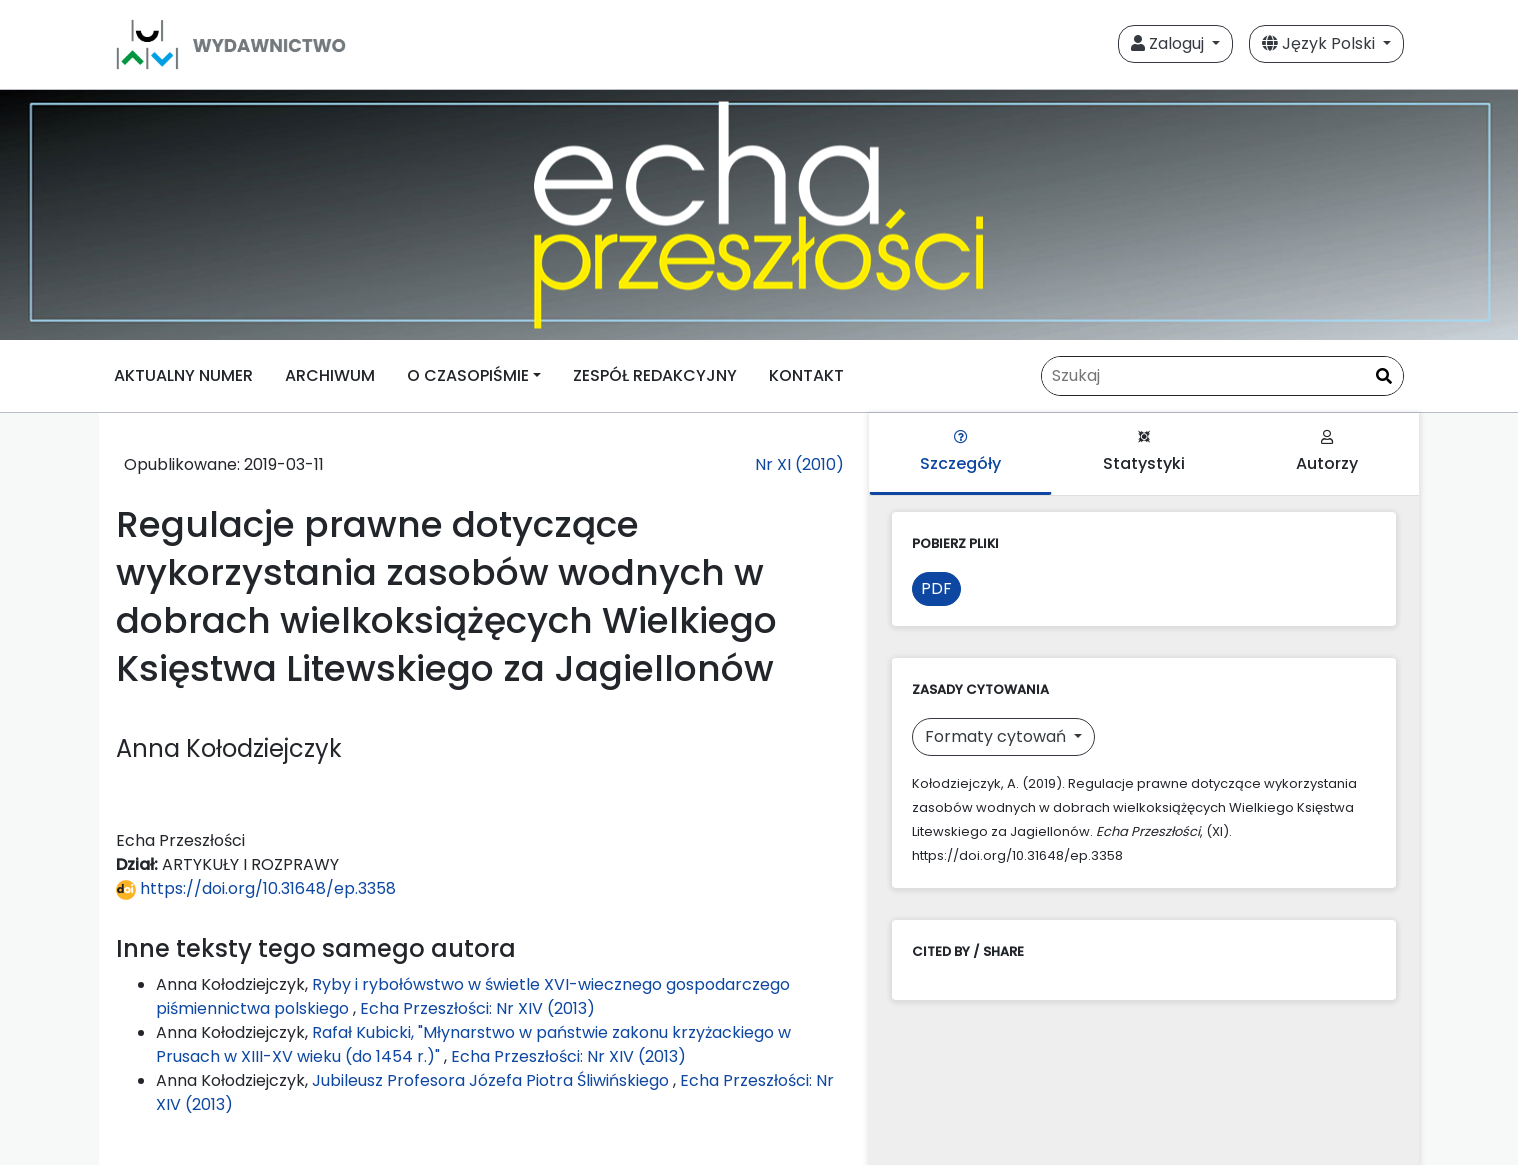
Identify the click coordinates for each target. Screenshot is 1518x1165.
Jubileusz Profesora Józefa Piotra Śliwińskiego (492, 1080)
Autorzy (1327, 452)
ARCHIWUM (330, 375)
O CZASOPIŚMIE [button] (468, 375)
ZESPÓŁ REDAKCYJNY (655, 375)
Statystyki (1144, 452)
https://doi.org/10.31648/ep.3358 (256, 888)
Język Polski (1320, 43)
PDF (936, 588)
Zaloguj (1169, 43)
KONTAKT (806, 375)
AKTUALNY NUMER (183, 375)
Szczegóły (960, 452)
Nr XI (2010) (799, 464)
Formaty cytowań (997, 736)
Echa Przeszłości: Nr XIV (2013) (477, 1008)
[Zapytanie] (1222, 376)
